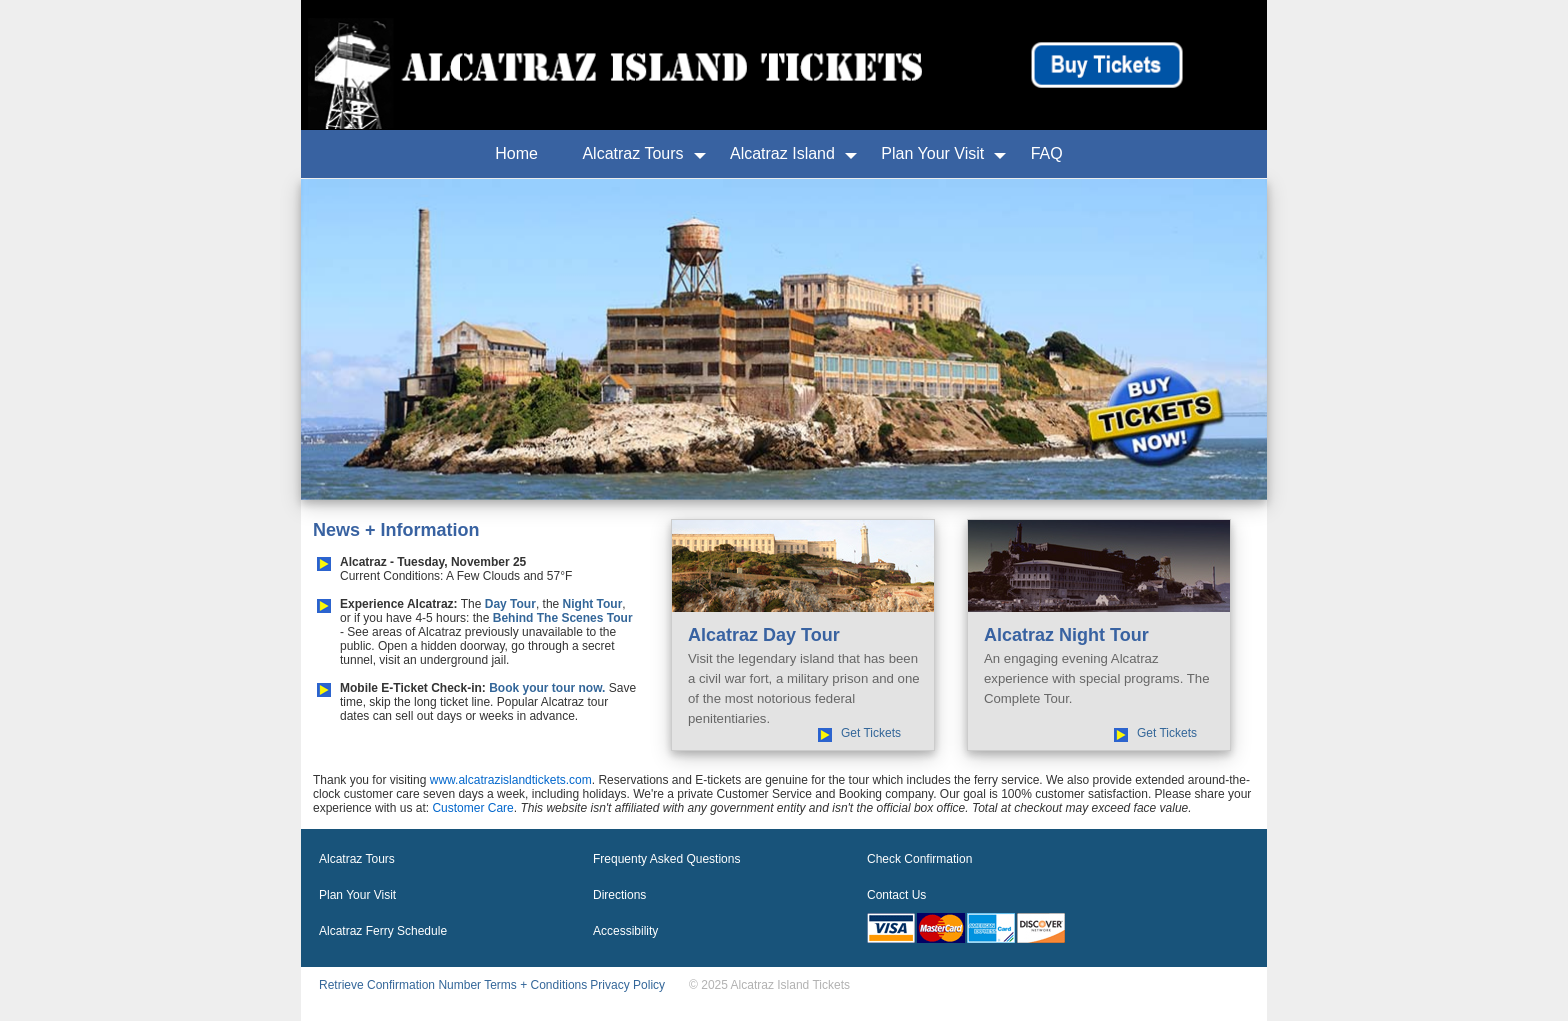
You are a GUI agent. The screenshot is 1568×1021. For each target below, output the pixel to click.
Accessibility (625, 931)
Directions (619, 895)
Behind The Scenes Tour (563, 618)
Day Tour (510, 604)
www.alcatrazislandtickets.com (511, 780)
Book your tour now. (547, 688)
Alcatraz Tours (632, 153)
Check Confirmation (919, 859)
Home (516, 153)
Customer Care (472, 808)
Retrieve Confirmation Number (400, 985)
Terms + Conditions (535, 985)
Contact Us (896, 895)
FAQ (1047, 153)
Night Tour (593, 604)
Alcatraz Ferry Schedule (383, 931)
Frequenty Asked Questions (666, 859)
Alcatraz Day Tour (764, 635)
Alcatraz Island (782, 153)
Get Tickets (871, 733)
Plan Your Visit (932, 153)
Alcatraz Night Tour (1066, 635)
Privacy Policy (627, 985)
